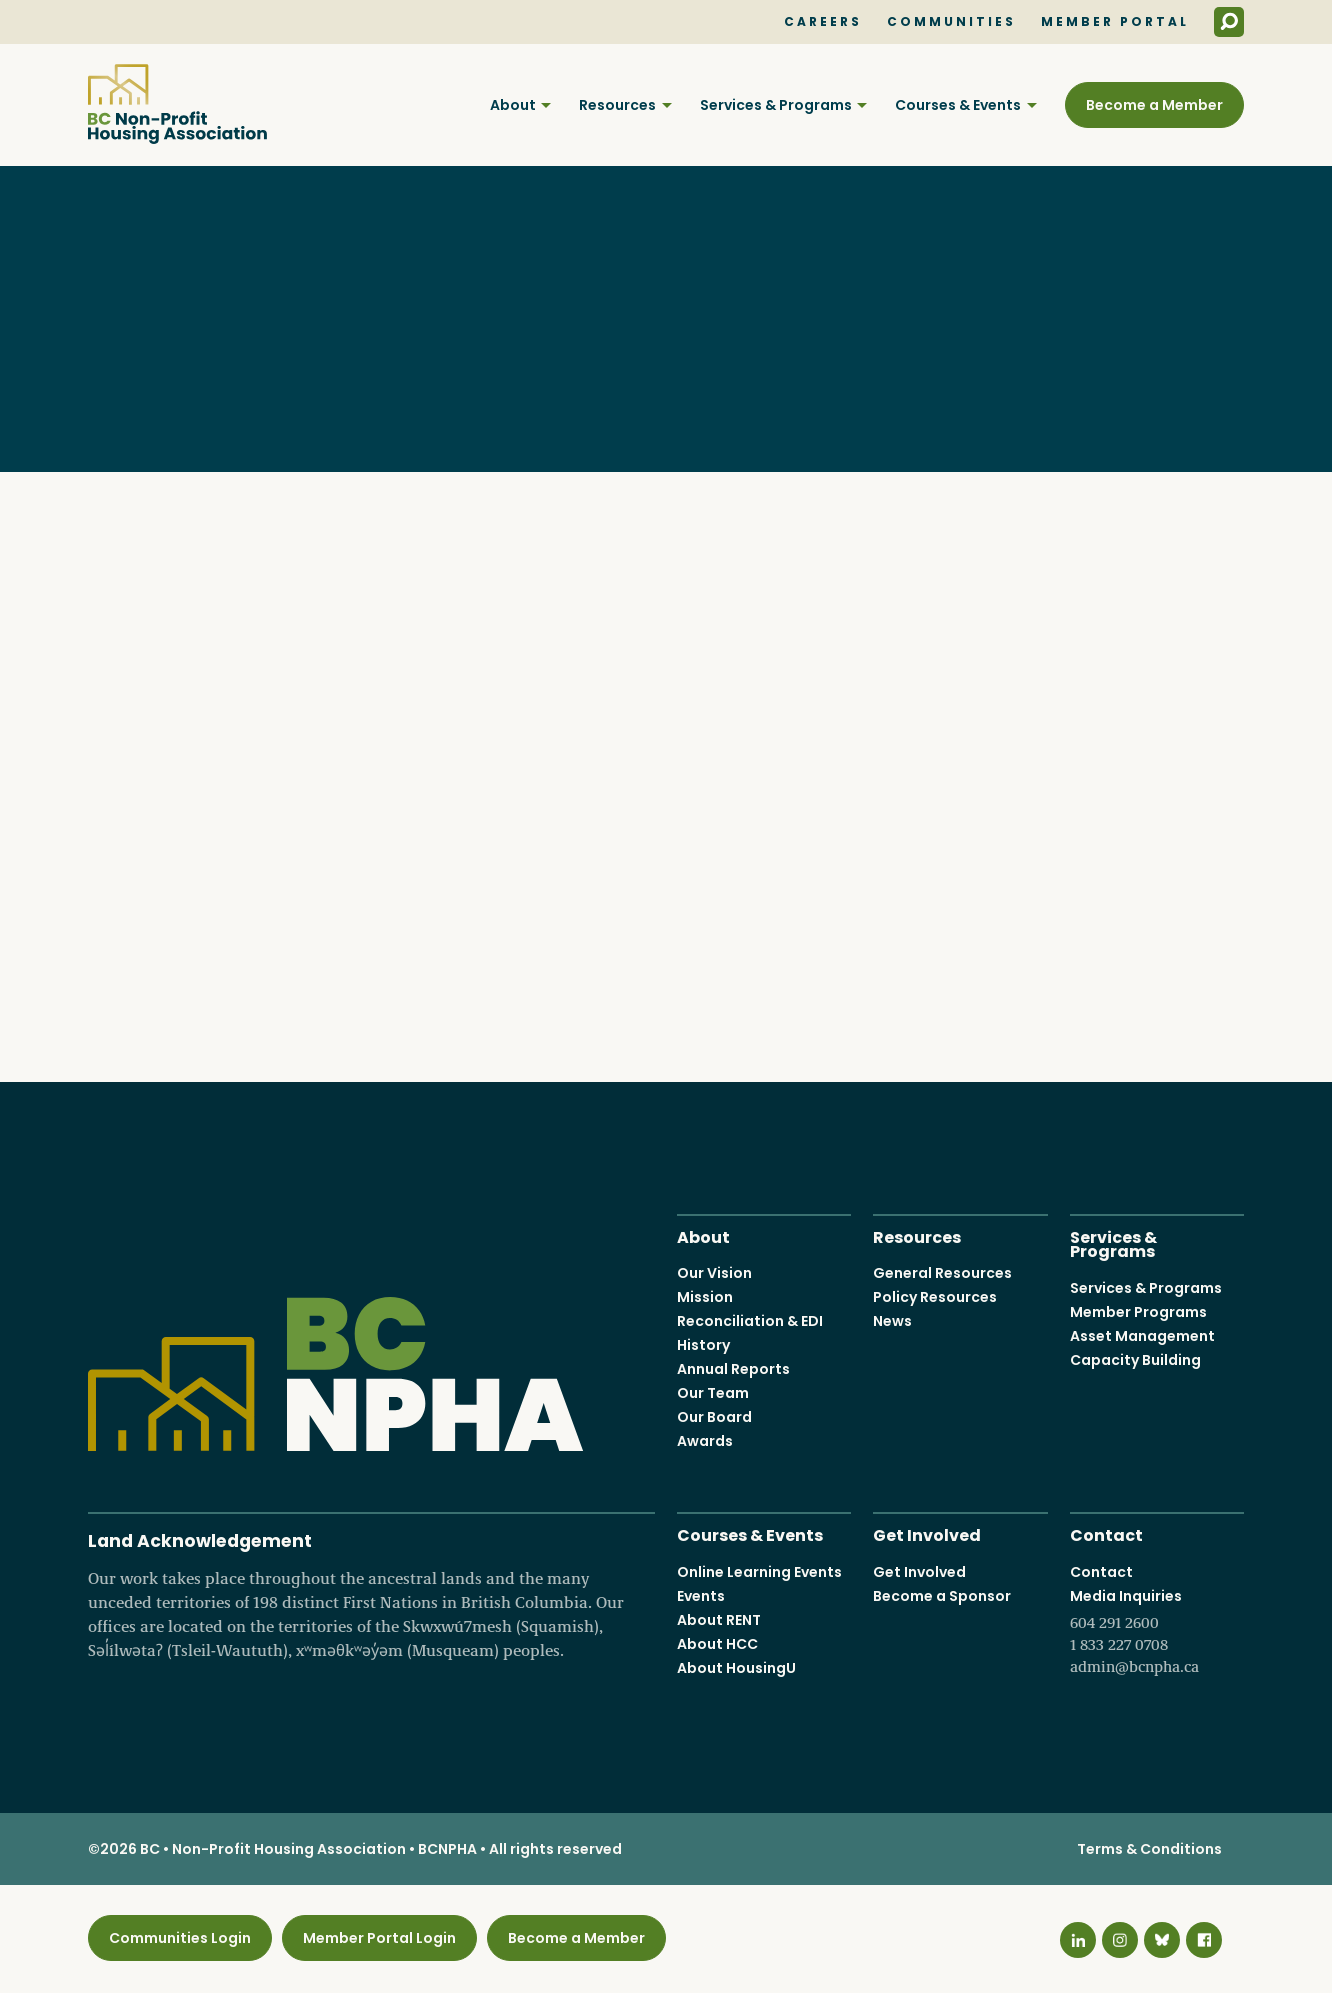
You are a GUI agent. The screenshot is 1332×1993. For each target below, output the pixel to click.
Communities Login (180, 1939)
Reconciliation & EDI (750, 1322)
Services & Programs (776, 105)
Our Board (714, 1418)
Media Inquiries (1157, 1632)
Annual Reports (733, 1370)
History (703, 1346)
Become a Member (1154, 105)
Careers (823, 22)
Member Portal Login (379, 1939)
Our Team (713, 1394)
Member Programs (1138, 1312)
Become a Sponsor (942, 1596)
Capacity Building (1135, 1360)
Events (701, 1596)
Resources (617, 105)
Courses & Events (958, 105)
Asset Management (1142, 1336)
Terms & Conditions (1149, 1850)
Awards (705, 1442)
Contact (1106, 1534)
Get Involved (927, 1534)
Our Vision (714, 1274)
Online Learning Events (759, 1572)
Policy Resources (935, 1298)
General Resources (942, 1274)
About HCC (717, 1644)
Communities (951, 22)
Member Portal (1115, 22)
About (513, 105)
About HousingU (736, 1668)
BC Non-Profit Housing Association (177, 104)
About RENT (719, 1620)
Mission (705, 1298)
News (892, 1322)
